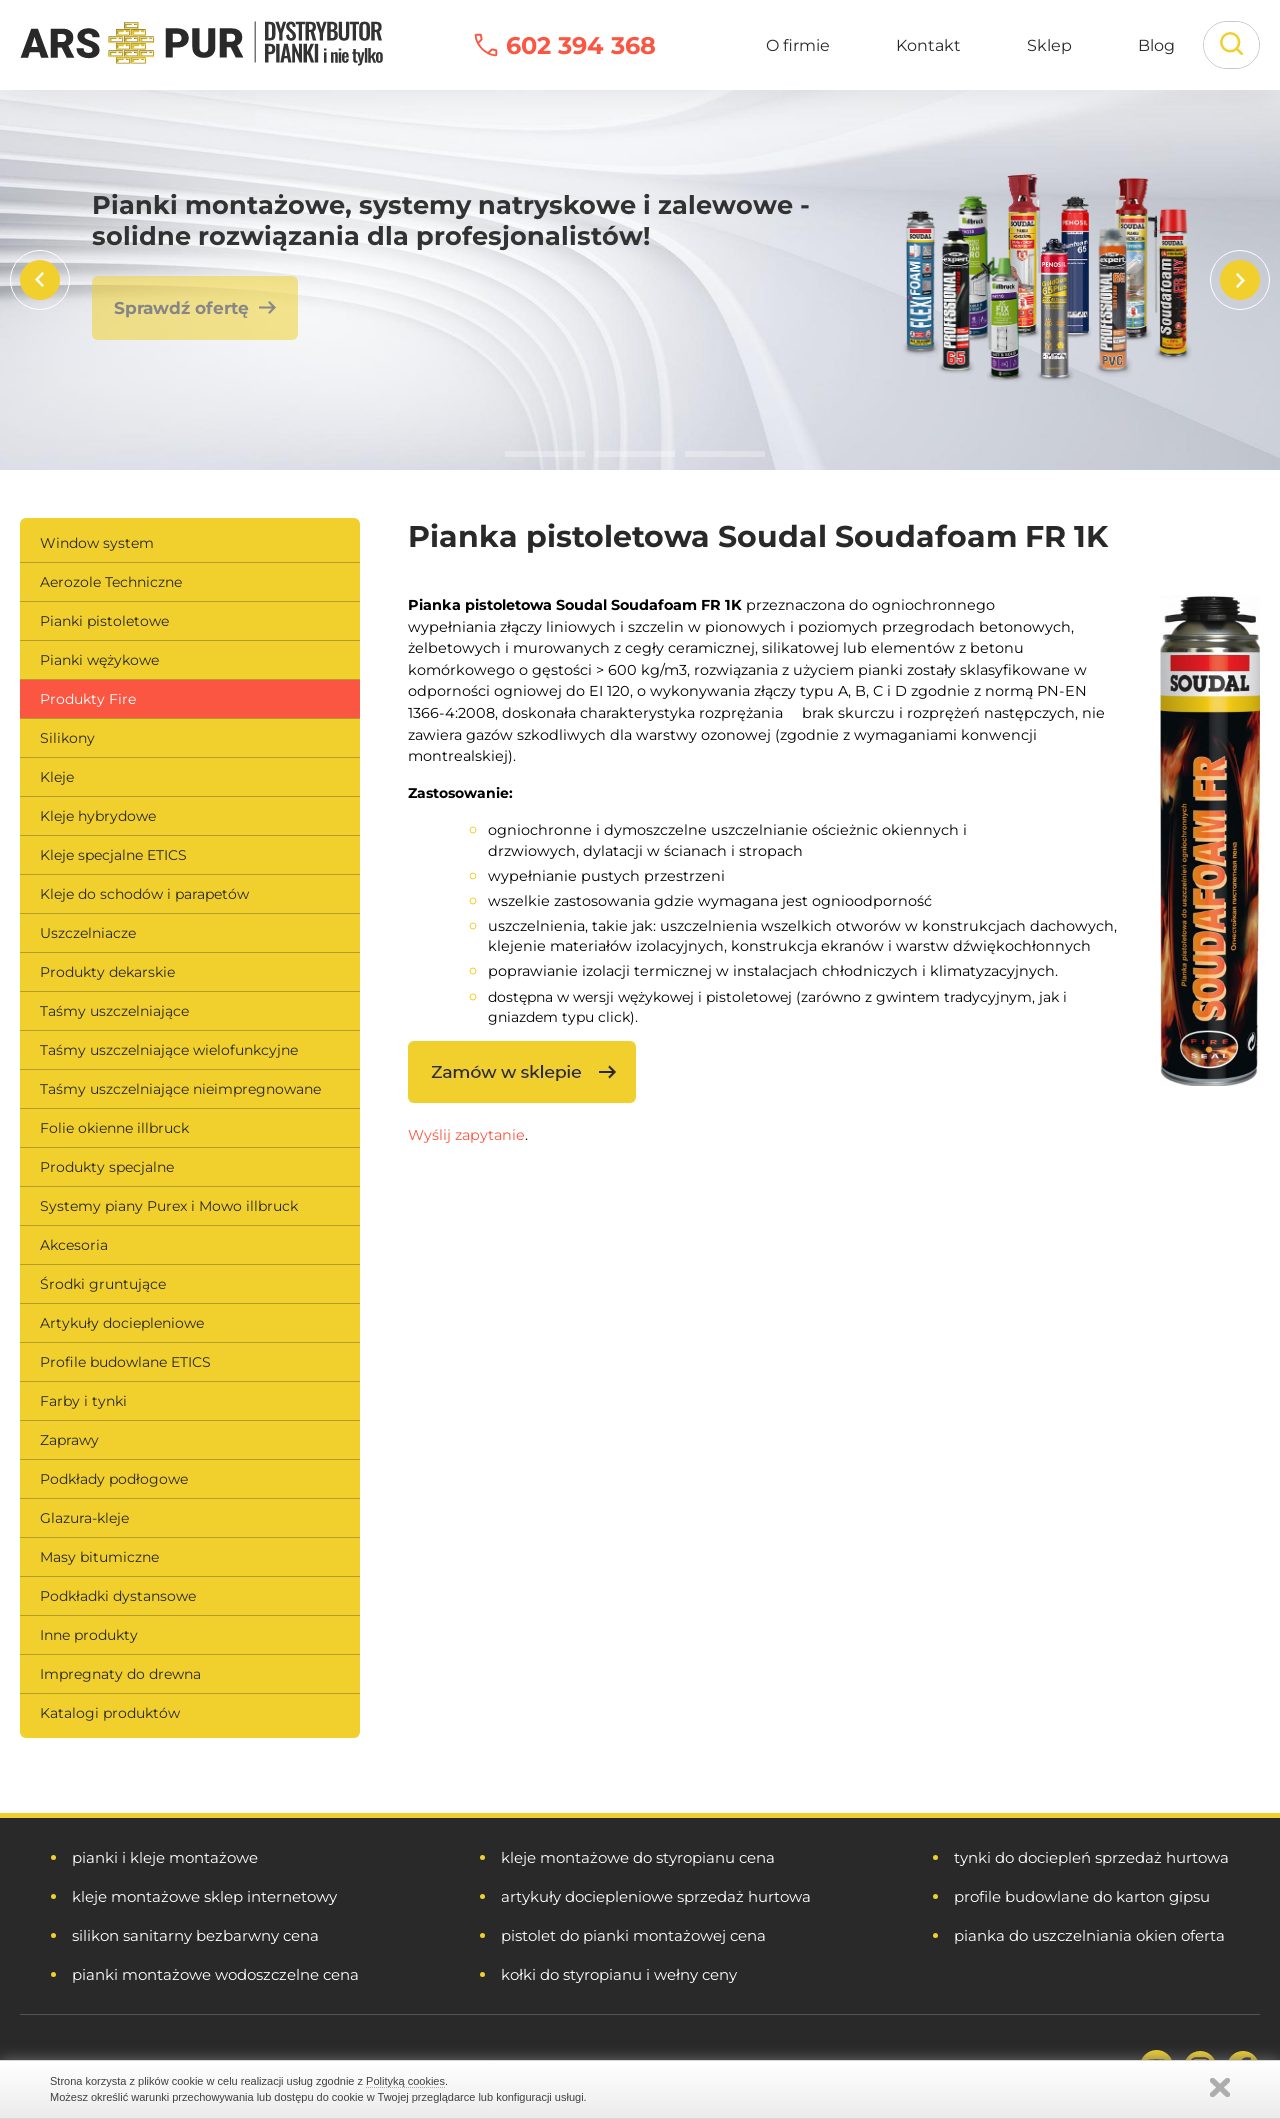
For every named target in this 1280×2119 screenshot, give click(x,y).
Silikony (67, 738)
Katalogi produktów (110, 1713)
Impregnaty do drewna (120, 1674)
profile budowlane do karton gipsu (1082, 1896)
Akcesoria (74, 1245)
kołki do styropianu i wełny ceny (619, 1974)
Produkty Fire (88, 699)
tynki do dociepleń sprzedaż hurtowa (1091, 1857)
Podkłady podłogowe (114, 1479)
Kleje (57, 777)
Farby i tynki (83, 1401)
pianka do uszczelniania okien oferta (1089, 1935)
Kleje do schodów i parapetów (144, 894)
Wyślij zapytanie (466, 1135)
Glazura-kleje (84, 1518)
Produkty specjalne (107, 1167)
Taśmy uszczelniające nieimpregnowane (180, 1089)
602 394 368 (581, 45)
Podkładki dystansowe (118, 1596)
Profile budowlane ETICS (125, 1362)
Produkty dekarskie (107, 972)
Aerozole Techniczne (111, 582)
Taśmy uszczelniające (114, 1011)
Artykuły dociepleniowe (122, 1323)
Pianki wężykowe (99, 660)
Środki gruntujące (103, 1284)
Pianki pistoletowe (104, 621)
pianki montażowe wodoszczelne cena (215, 1974)
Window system (97, 543)
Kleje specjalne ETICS (113, 855)
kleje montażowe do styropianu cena (638, 1857)
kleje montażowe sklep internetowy (204, 1896)
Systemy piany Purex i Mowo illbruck (169, 1206)
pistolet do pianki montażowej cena (633, 1935)
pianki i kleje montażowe (165, 1857)
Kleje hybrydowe (98, 816)
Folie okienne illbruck (114, 1128)
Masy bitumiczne (99, 1557)
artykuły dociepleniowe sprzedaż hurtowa (656, 1896)
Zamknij (1220, 2087)
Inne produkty (89, 1635)
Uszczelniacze (88, 933)
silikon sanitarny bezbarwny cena (195, 1935)
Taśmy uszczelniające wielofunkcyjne (169, 1050)
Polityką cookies (405, 2081)
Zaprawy (69, 1440)
